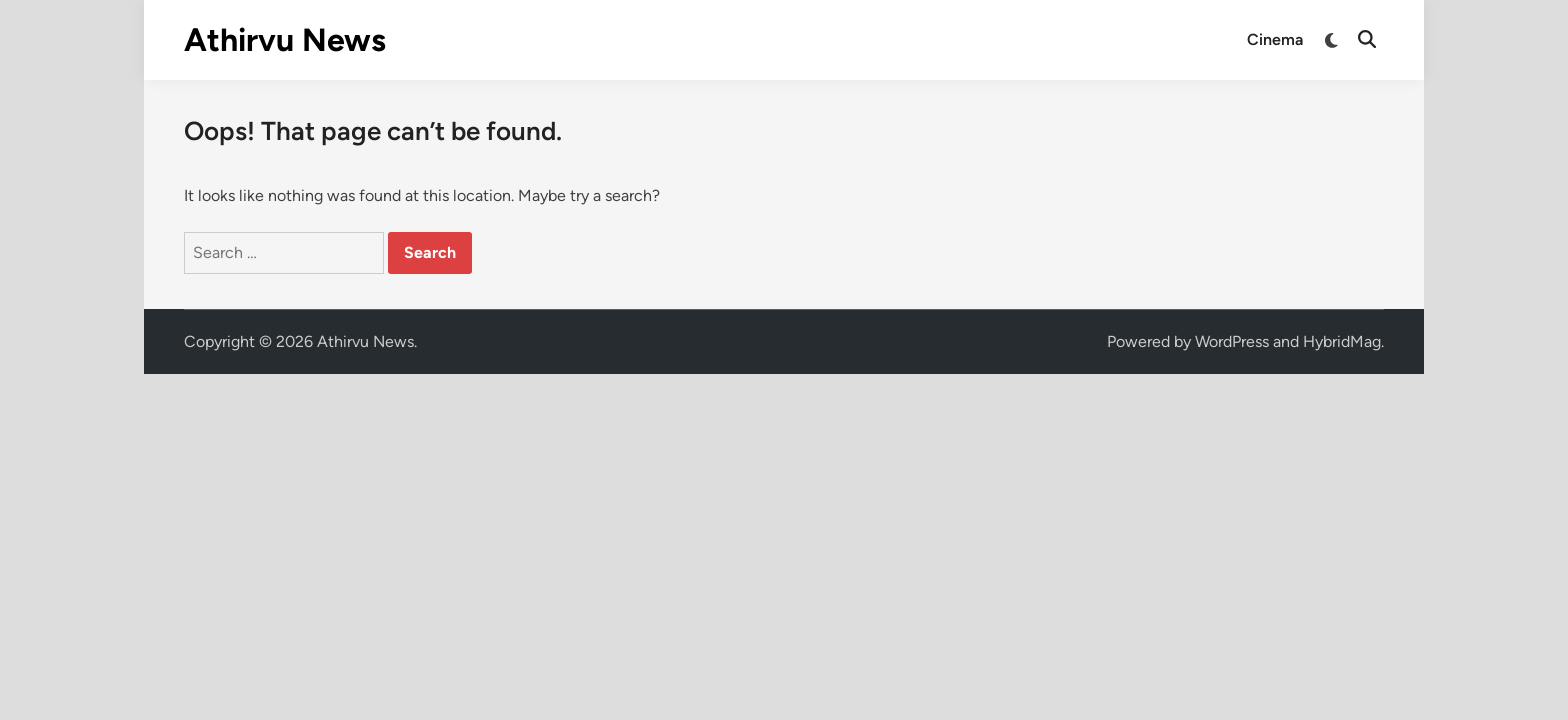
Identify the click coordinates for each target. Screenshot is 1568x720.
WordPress (1232, 341)
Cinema (1275, 39)
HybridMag (1342, 341)
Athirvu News (285, 40)
